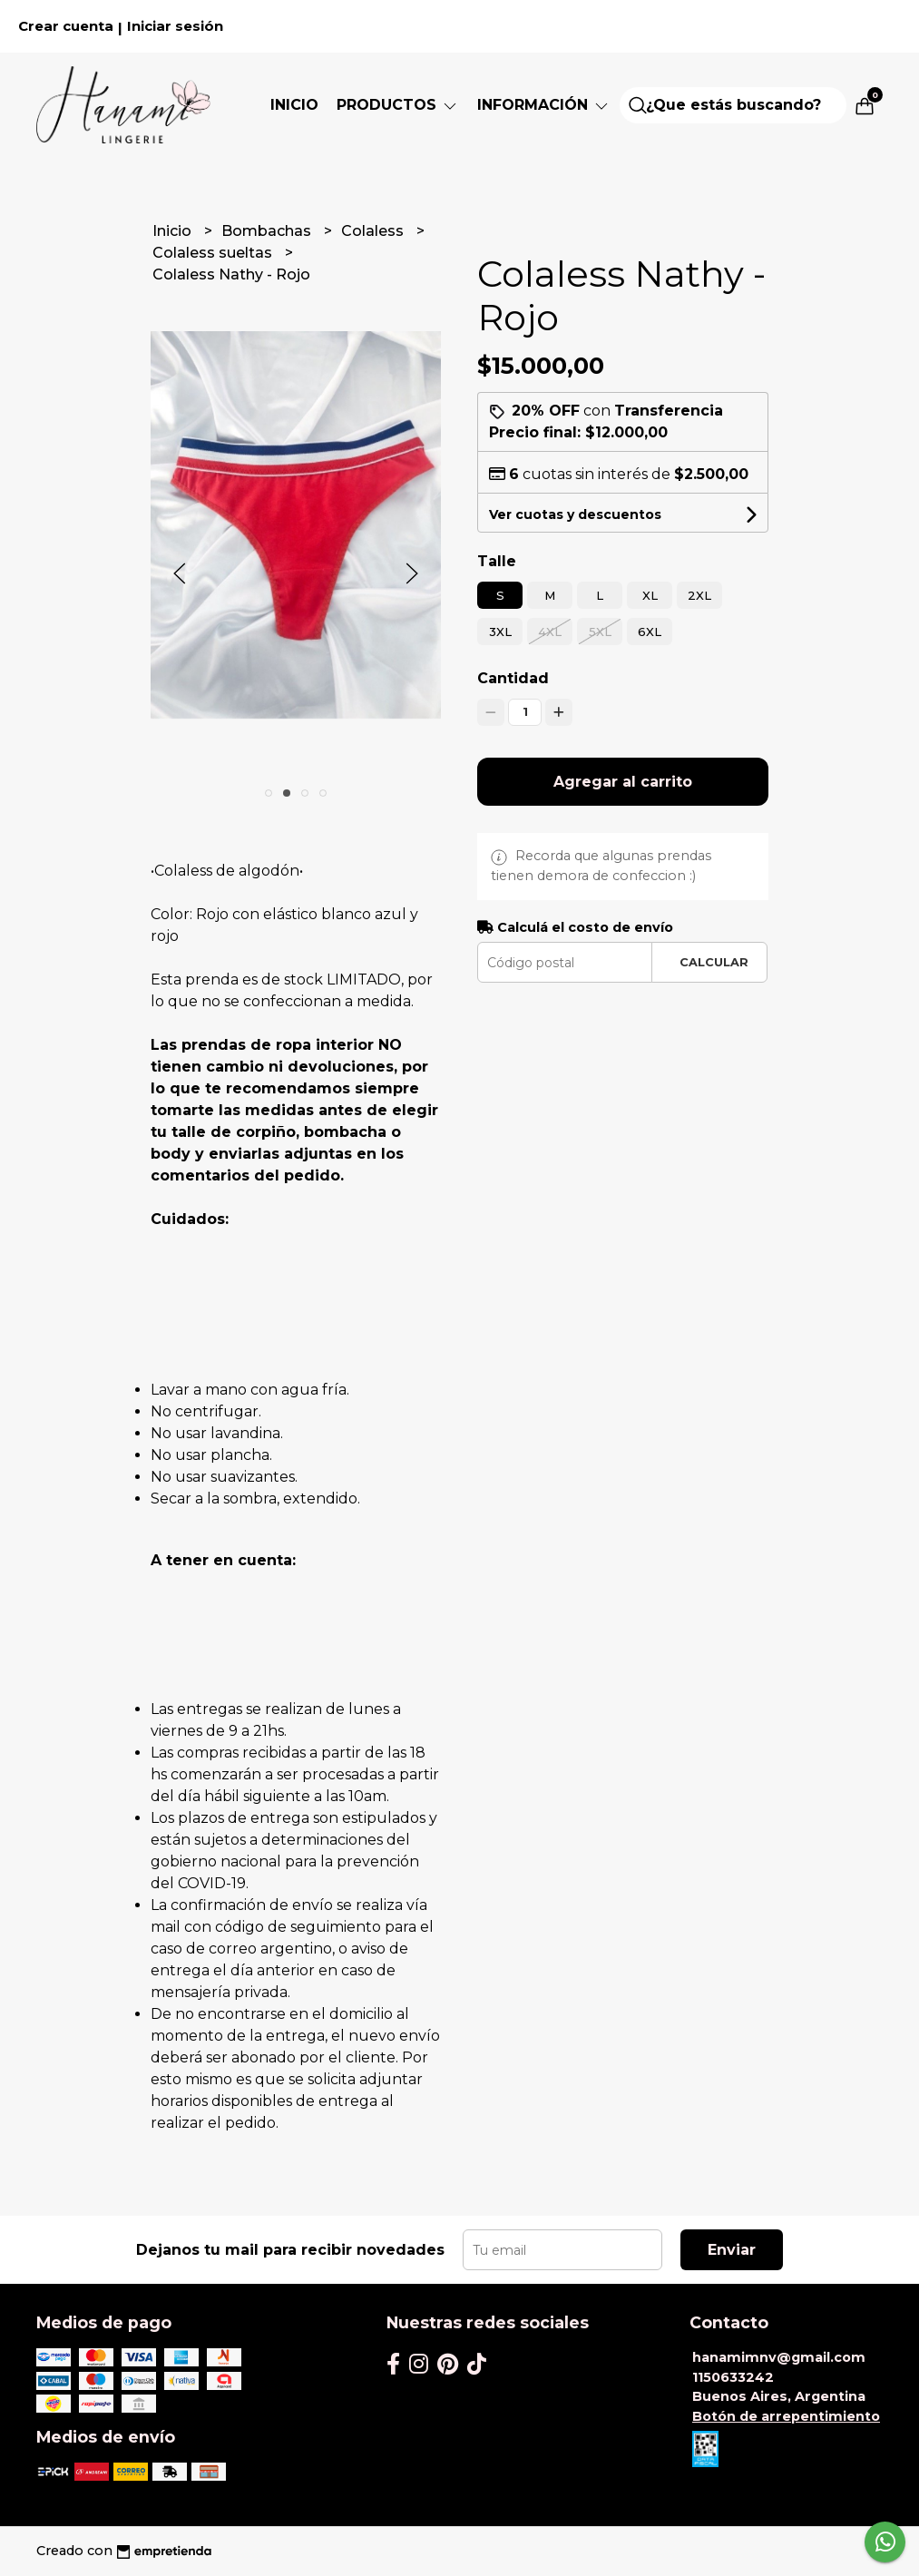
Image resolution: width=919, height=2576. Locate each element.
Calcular (713, 962)
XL (650, 595)
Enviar (732, 2249)
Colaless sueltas (214, 252)
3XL (500, 631)
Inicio (294, 104)
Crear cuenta (65, 26)
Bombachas (268, 231)
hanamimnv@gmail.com (778, 2357)
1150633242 (733, 2377)
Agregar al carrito (622, 781)
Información (544, 104)
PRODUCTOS (398, 104)
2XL (699, 595)
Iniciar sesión (175, 26)
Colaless (374, 231)
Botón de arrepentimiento (786, 2416)
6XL (649, 631)
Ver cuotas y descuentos (575, 514)
